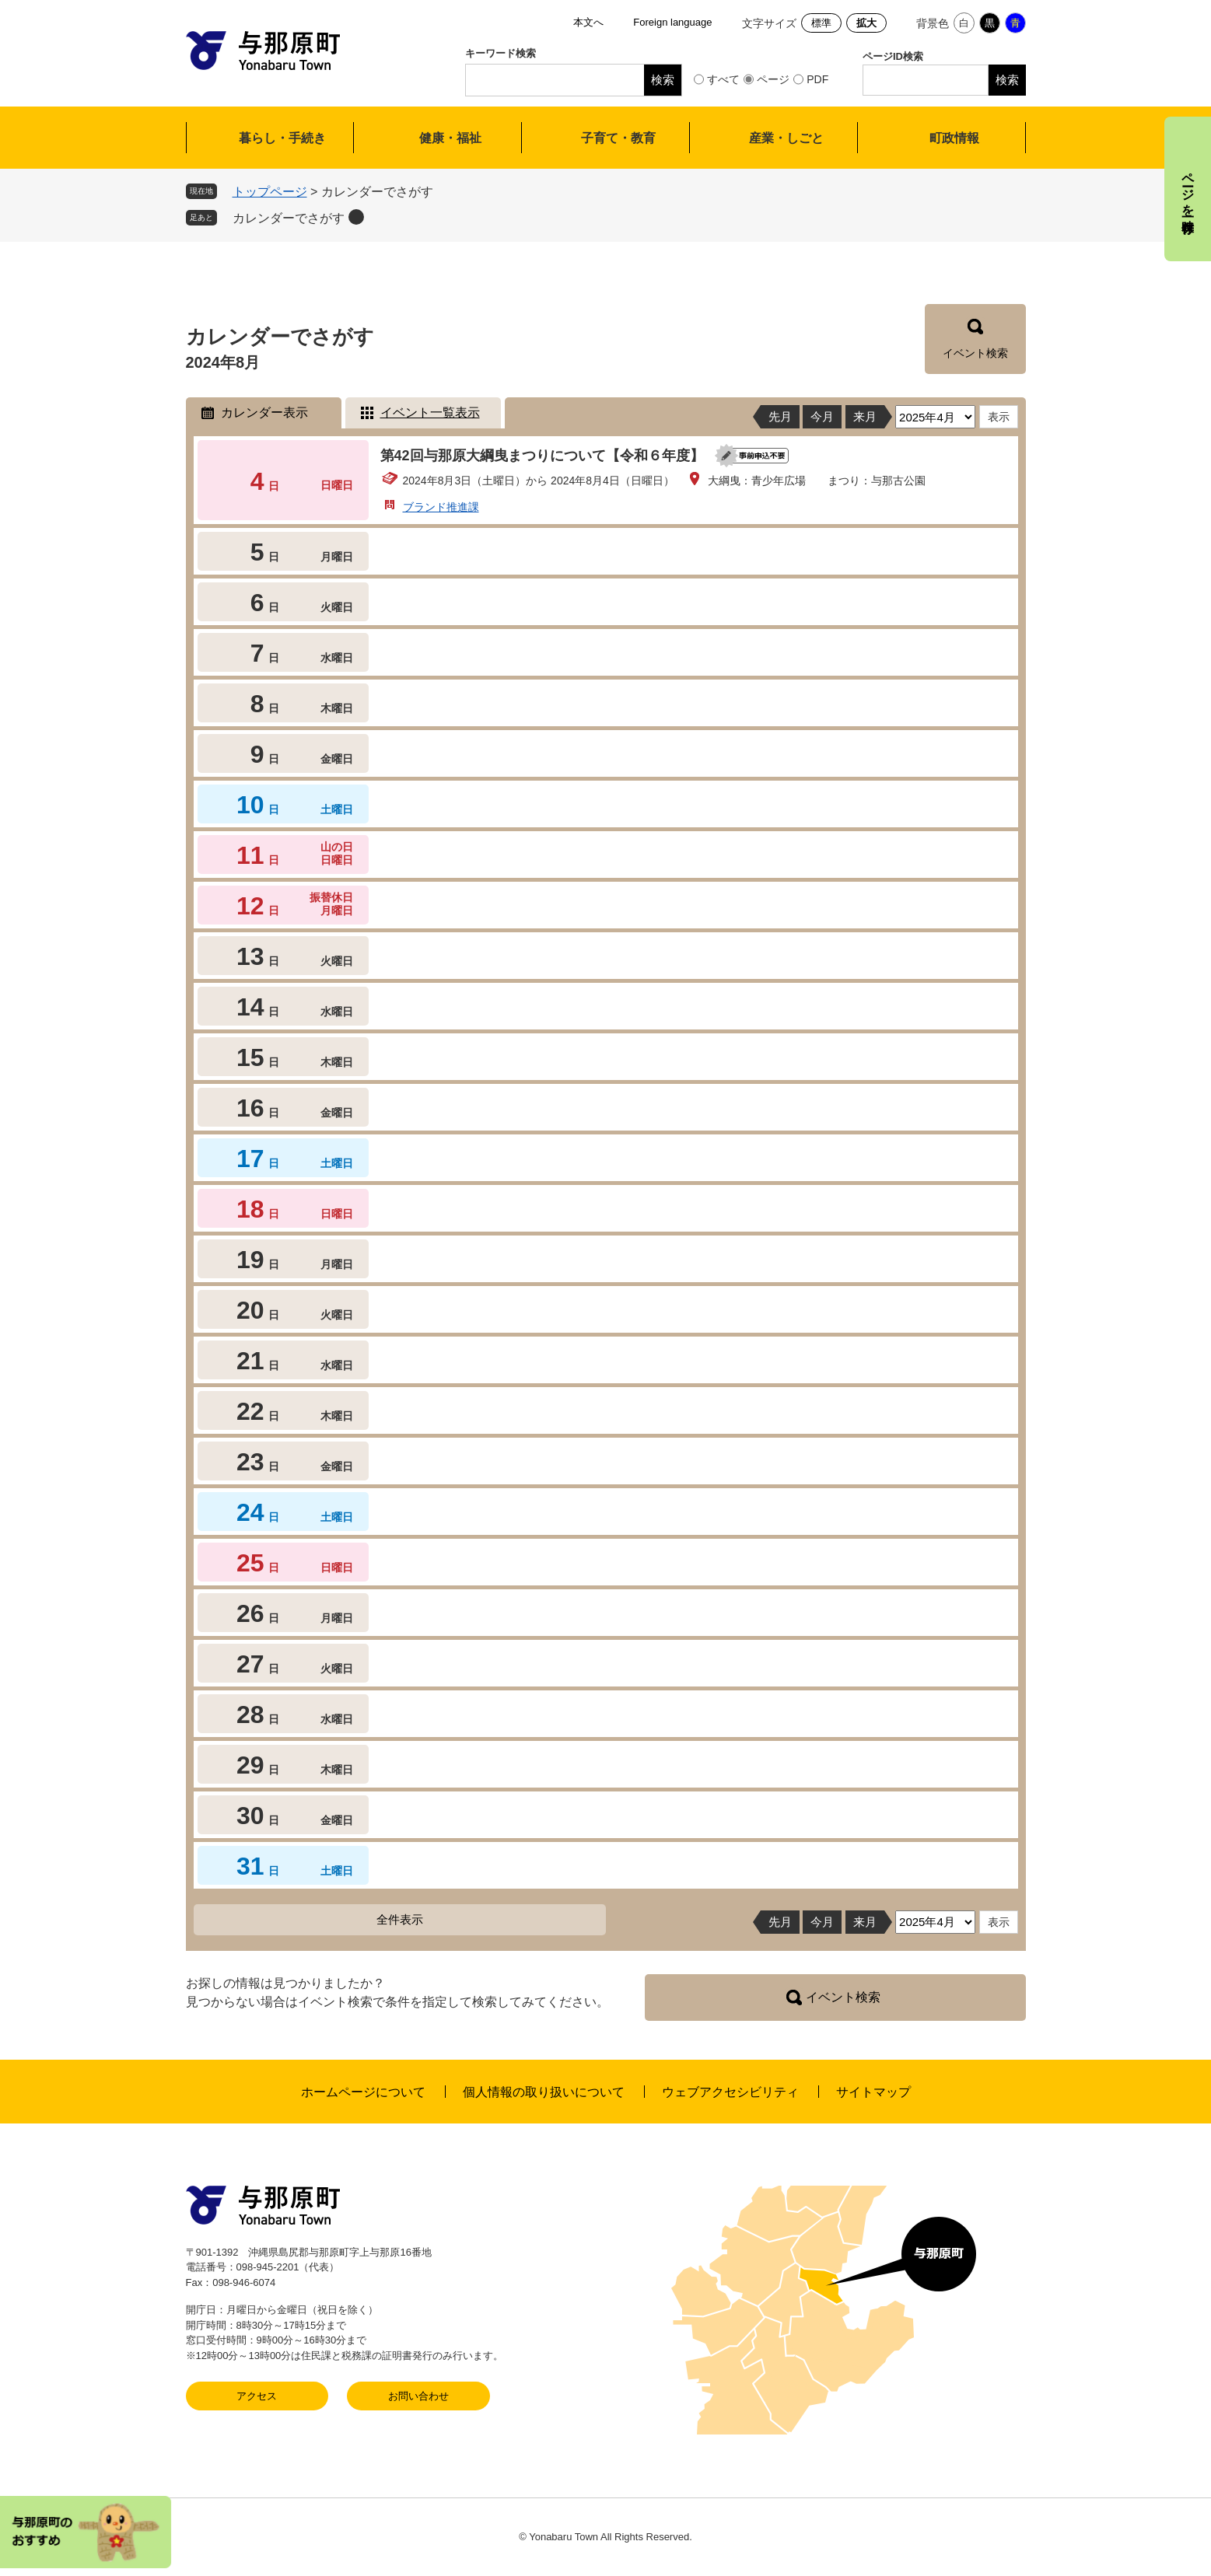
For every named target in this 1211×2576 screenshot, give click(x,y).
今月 (822, 416)
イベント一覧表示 (430, 412)
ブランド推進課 (441, 507)
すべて (723, 79)
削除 (356, 217)
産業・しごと (786, 138)
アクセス (256, 2396)
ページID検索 (893, 56)
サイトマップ (873, 2092)
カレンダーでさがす (289, 218)
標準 (821, 23)
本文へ (588, 22)
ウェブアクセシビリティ (730, 2092)
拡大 (866, 23)
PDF (817, 79)
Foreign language (672, 22)
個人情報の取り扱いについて (544, 2092)
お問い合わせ (418, 2396)
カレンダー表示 (264, 412)
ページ (773, 79)
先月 (780, 416)
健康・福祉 (450, 138)
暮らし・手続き (282, 138)
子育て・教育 (618, 138)
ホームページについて (363, 2092)
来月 (865, 416)
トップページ (270, 191)
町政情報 (954, 138)
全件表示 (399, 1919)
